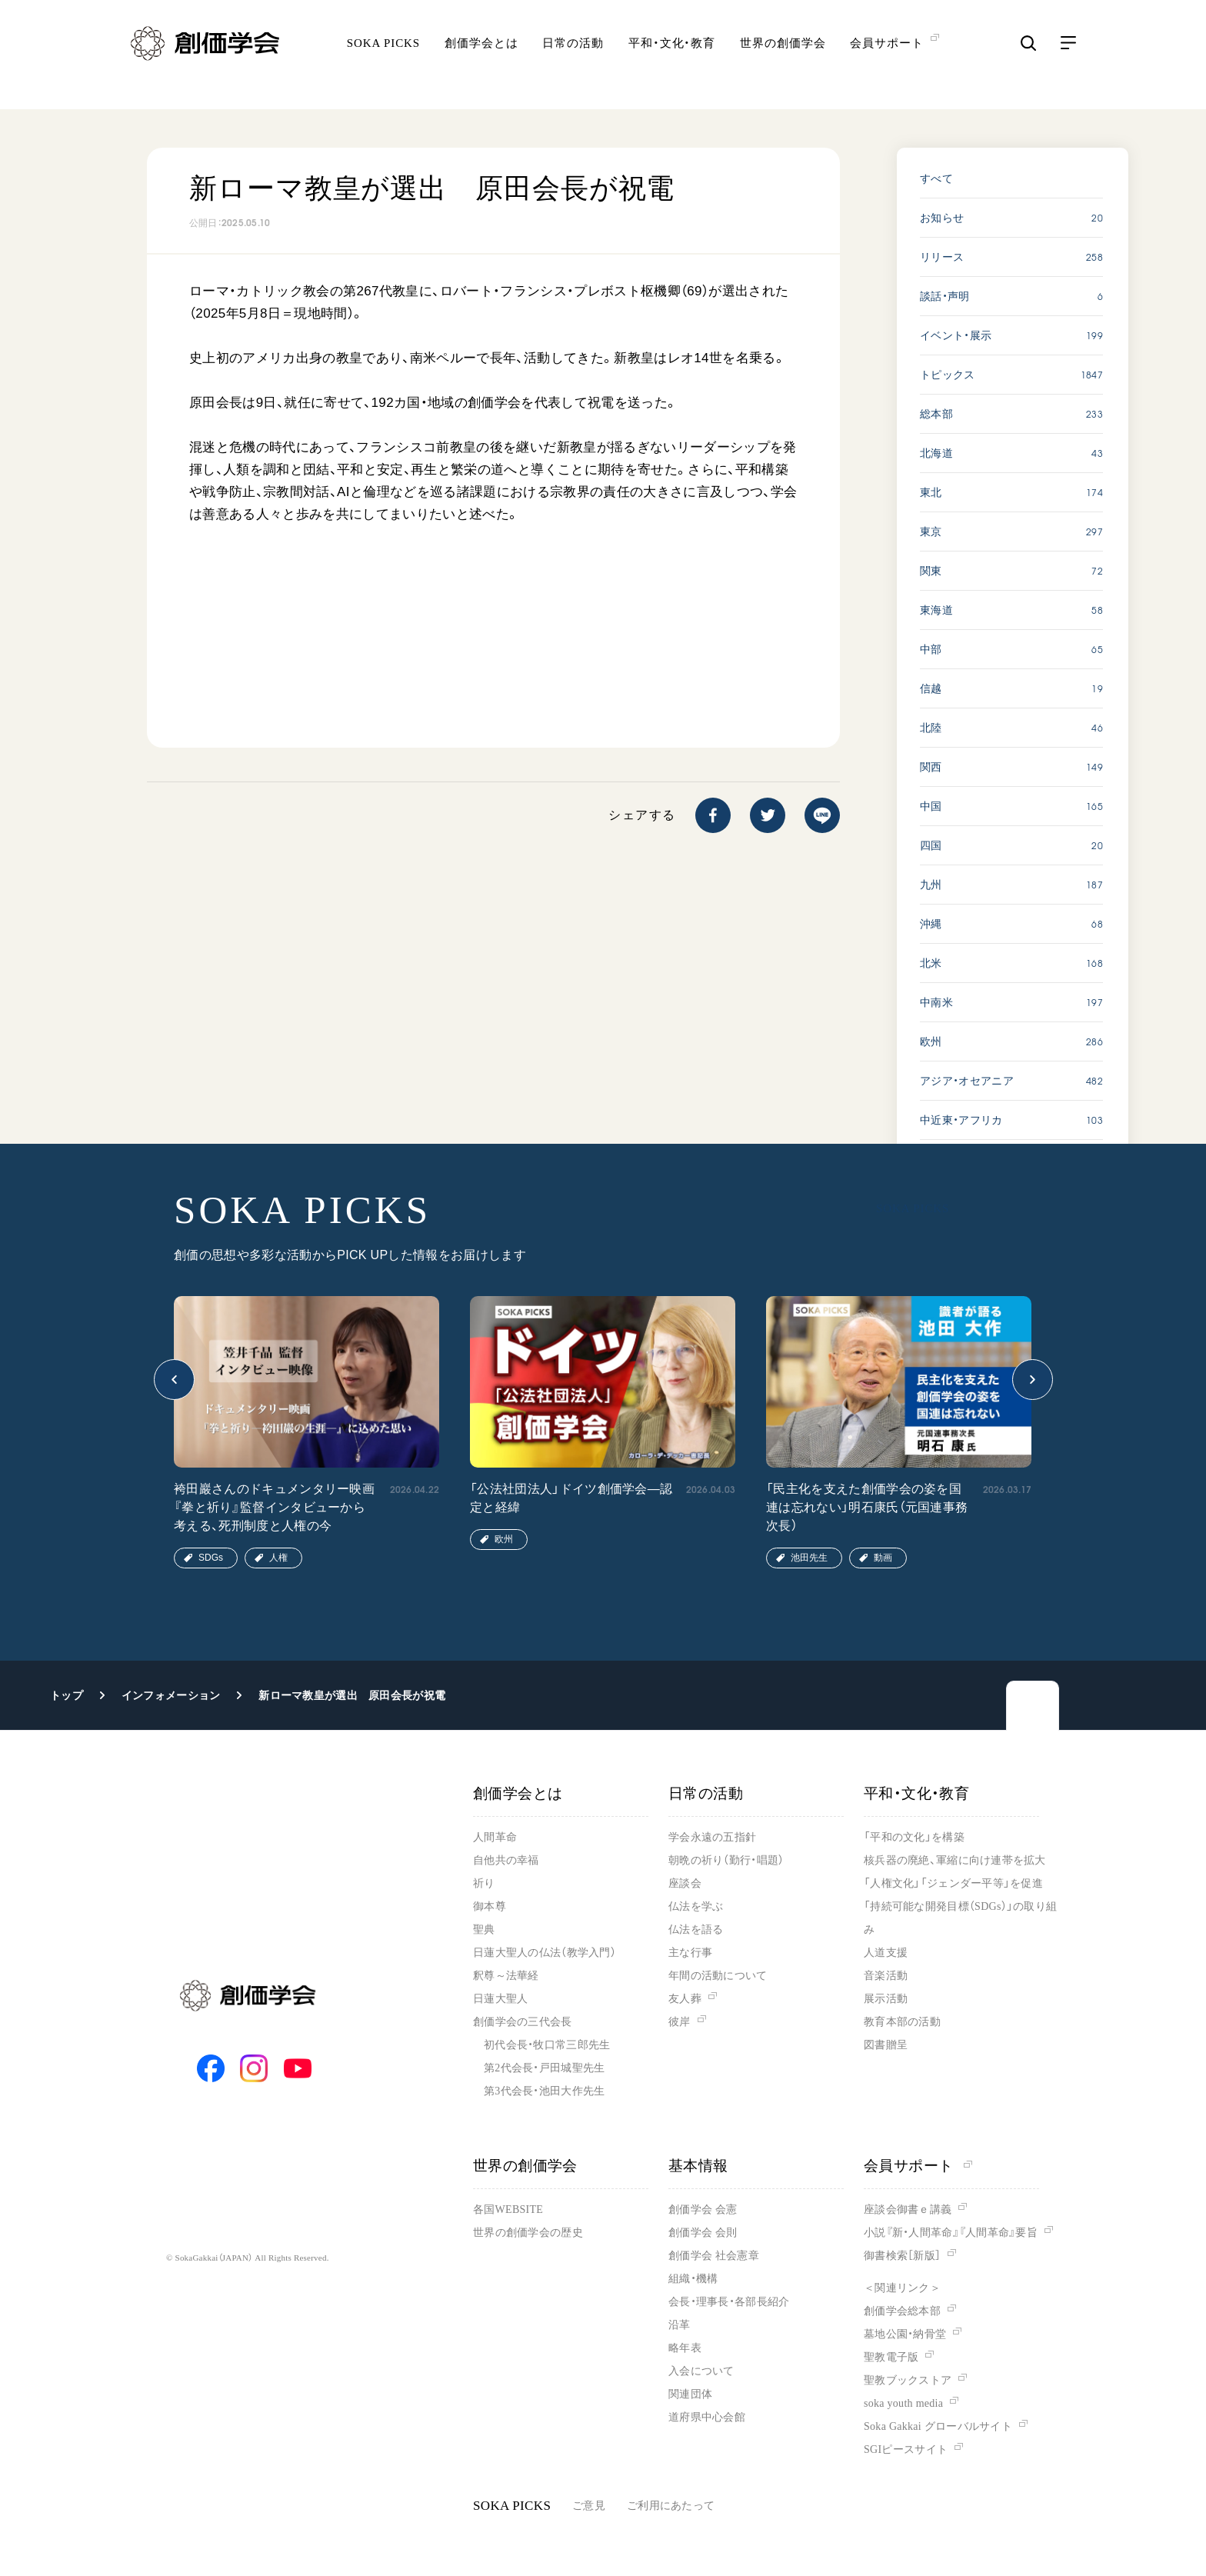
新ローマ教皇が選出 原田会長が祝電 (351, 1695)
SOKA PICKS (383, 58)
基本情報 (698, 2166)
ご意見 (588, 2505)
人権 (278, 1557)
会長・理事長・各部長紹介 (728, 2302)
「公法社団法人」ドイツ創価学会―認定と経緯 (571, 1498)
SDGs (210, 1557)
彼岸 (679, 2022)
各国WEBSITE (508, 2209)
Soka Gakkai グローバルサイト (938, 2426)
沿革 (679, 2325)
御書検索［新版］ (902, 2255)
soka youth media (903, 2403)
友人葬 (684, 1998)
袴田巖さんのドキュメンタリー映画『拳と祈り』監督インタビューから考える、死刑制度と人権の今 (274, 1507)
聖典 (484, 1929)
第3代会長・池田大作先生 (544, 2091)
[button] (174, 1379)
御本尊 (489, 1906)
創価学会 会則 (702, 2232)
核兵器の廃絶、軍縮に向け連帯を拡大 (955, 1860)
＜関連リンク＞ (902, 2288)
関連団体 (690, 2394)
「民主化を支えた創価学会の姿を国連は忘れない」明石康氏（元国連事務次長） (867, 1507)
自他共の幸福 (506, 1860)
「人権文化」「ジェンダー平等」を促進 (953, 1883)
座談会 (684, 1883)
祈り (484, 1883)
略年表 (684, 2348)
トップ (66, 1695)
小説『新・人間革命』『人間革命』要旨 (951, 2232)
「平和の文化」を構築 (914, 1837)
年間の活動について (718, 1975)
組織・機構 (693, 2278)
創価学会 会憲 (702, 2209)
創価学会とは (481, 58)
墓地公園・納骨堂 (905, 2334)
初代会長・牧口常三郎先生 (547, 2045)
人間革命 (495, 1837)
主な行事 (690, 1952)
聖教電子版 (891, 2357)
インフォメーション (171, 1695)
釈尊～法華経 (506, 1975)
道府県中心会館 (706, 2417)
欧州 (504, 1539)
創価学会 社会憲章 (713, 2255)
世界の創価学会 (782, 58)
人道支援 (886, 1952)
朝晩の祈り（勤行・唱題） (726, 1860)
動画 (883, 1557)
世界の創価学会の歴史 (528, 2232)
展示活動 (886, 1998)
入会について (701, 2371)
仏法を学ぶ (695, 1906)
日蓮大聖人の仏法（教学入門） (544, 1952)
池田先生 (809, 1557)
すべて (936, 178)
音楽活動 (886, 1975)
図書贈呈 (886, 2045)
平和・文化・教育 (671, 58)
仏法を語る (695, 1929)
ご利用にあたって (671, 2505)
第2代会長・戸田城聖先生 (544, 2068)
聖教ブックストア (907, 2380)
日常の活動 (573, 58)
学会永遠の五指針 (712, 1837)
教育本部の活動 (902, 2022)
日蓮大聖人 (500, 1998)
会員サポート (918, 2166)
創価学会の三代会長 (522, 2022)
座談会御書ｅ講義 (907, 2209)
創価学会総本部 (902, 2311)
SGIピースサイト (906, 2449)
